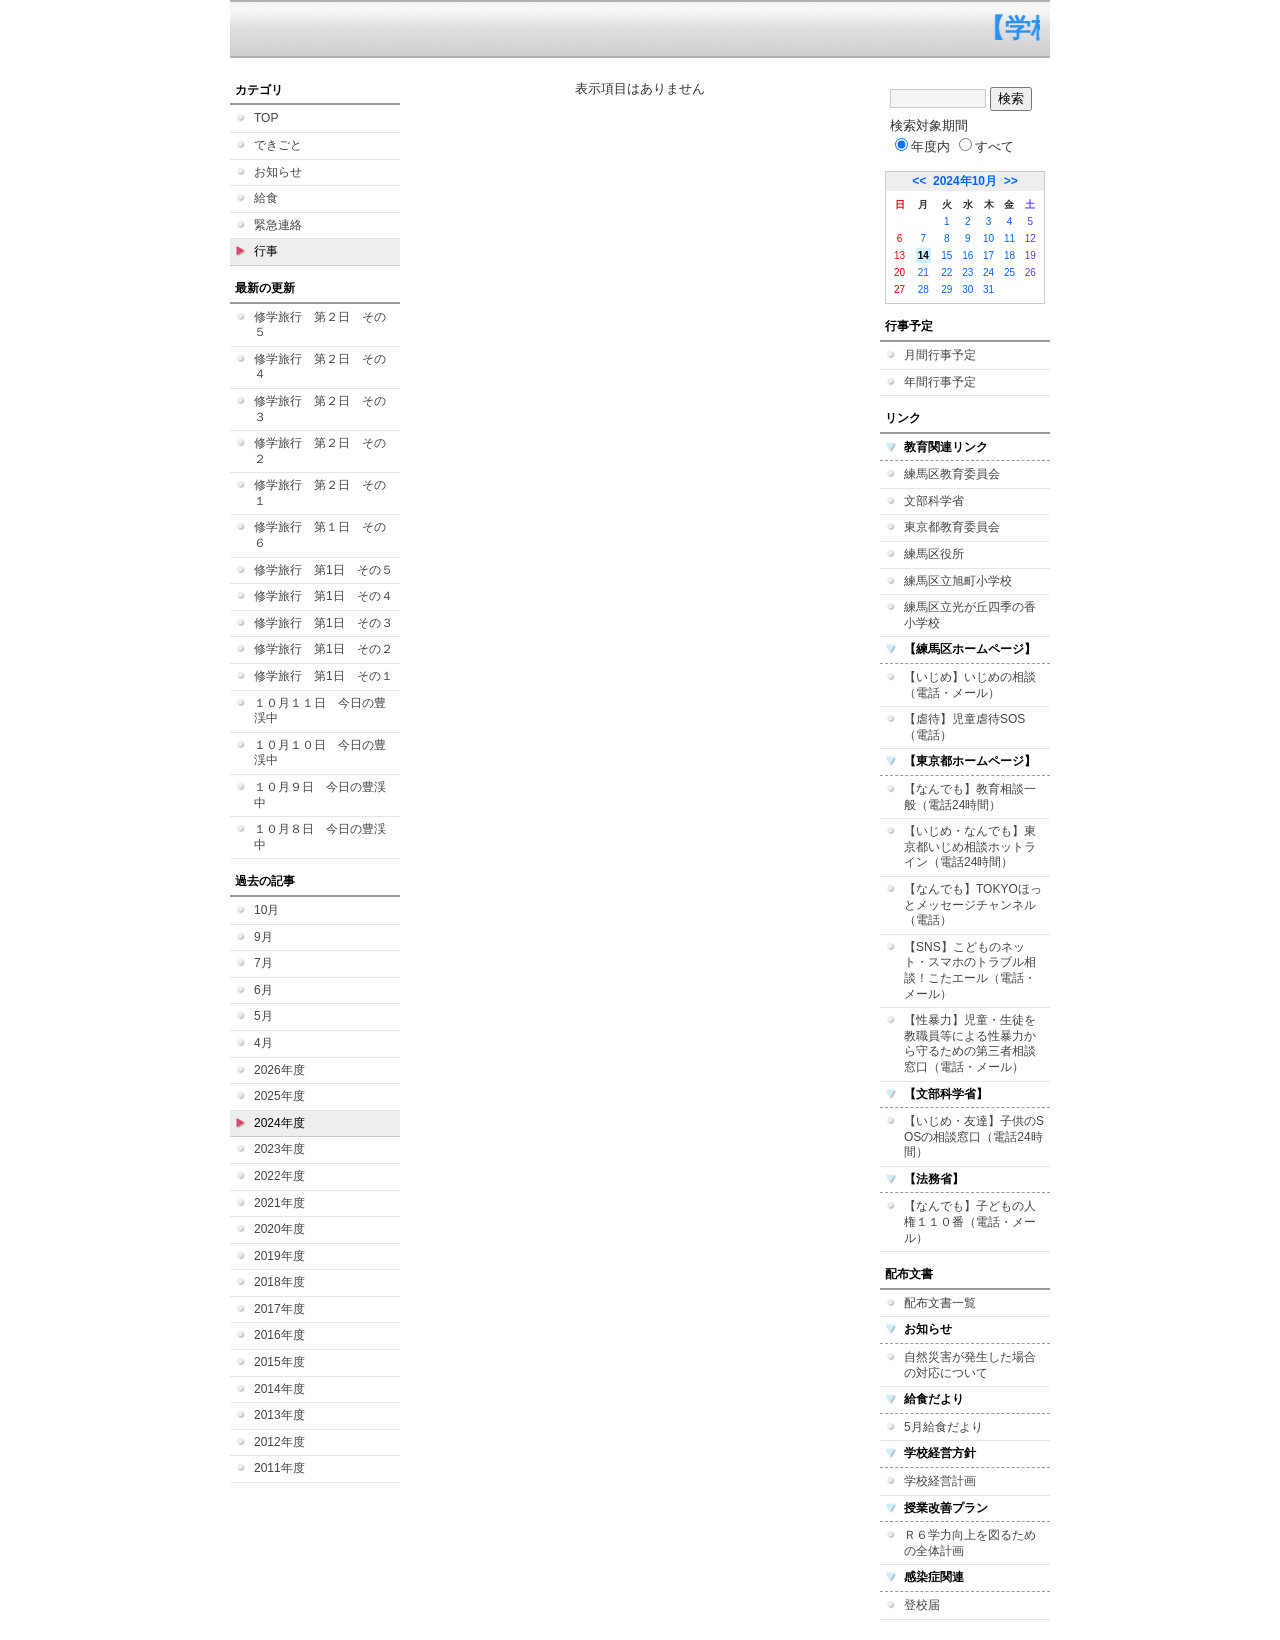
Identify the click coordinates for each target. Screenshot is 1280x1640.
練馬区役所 (934, 554)
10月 (266, 910)
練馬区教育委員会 (952, 474)
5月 (263, 1016)
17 (988, 255)
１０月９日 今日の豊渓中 (320, 795)
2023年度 (279, 1149)
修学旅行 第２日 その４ (320, 367)
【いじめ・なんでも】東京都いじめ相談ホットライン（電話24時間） (970, 846)
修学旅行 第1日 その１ (323, 676)
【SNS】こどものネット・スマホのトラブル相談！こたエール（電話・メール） (970, 970)
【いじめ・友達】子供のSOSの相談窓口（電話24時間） (974, 1136)
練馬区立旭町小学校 (958, 581)
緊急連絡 (278, 225)
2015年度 (279, 1362)
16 (967, 255)
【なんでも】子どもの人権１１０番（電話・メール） (970, 1221)
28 (923, 289)
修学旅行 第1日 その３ (323, 623)
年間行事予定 (940, 382)
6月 (263, 990)
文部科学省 (934, 501)
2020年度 (279, 1229)
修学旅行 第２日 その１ (320, 493)
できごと (278, 145)
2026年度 (279, 1070)
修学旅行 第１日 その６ (320, 535)
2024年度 (279, 1123)
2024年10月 (965, 181)
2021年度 (279, 1203)
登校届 (922, 1605)
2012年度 (279, 1442)
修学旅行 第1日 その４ (323, 596)
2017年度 (279, 1309)
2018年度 (279, 1282)
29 (946, 289)
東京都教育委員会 (952, 527)
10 (988, 238)
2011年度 (279, 1468)
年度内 (922, 146)
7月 (263, 963)
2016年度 (279, 1335)
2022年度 (279, 1176)
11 (1009, 238)
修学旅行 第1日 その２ (323, 649)
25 (1009, 272)
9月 (263, 937)
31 (988, 289)
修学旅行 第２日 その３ (320, 409)
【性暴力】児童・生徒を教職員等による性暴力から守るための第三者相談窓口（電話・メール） (970, 1043)
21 (923, 272)
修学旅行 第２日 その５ (320, 325)
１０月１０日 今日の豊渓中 (320, 753)
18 (1009, 255)
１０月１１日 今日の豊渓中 (320, 711)
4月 (263, 1043)
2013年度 (279, 1415)
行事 (266, 251)
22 (946, 272)
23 (967, 272)
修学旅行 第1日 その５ (323, 570)
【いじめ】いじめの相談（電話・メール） (970, 685)
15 (946, 255)
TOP (266, 118)
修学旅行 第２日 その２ (320, 451)
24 (988, 272)
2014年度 (279, 1389)
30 (967, 289)
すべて (986, 146)
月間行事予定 (940, 355)
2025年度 (279, 1096)
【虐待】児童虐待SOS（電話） (964, 727)
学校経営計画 (940, 1481)
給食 (266, 198)
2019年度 (279, 1256)
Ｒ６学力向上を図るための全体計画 (970, 1543)
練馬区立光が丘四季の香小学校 (970, 615)
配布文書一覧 (940, 1303)
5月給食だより (943, 1427)
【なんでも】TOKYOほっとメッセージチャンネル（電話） (973, 904)
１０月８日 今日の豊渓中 (320, 837)
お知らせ (278, 172)
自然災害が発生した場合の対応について (970, 1365)
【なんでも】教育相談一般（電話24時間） (970, 797)
